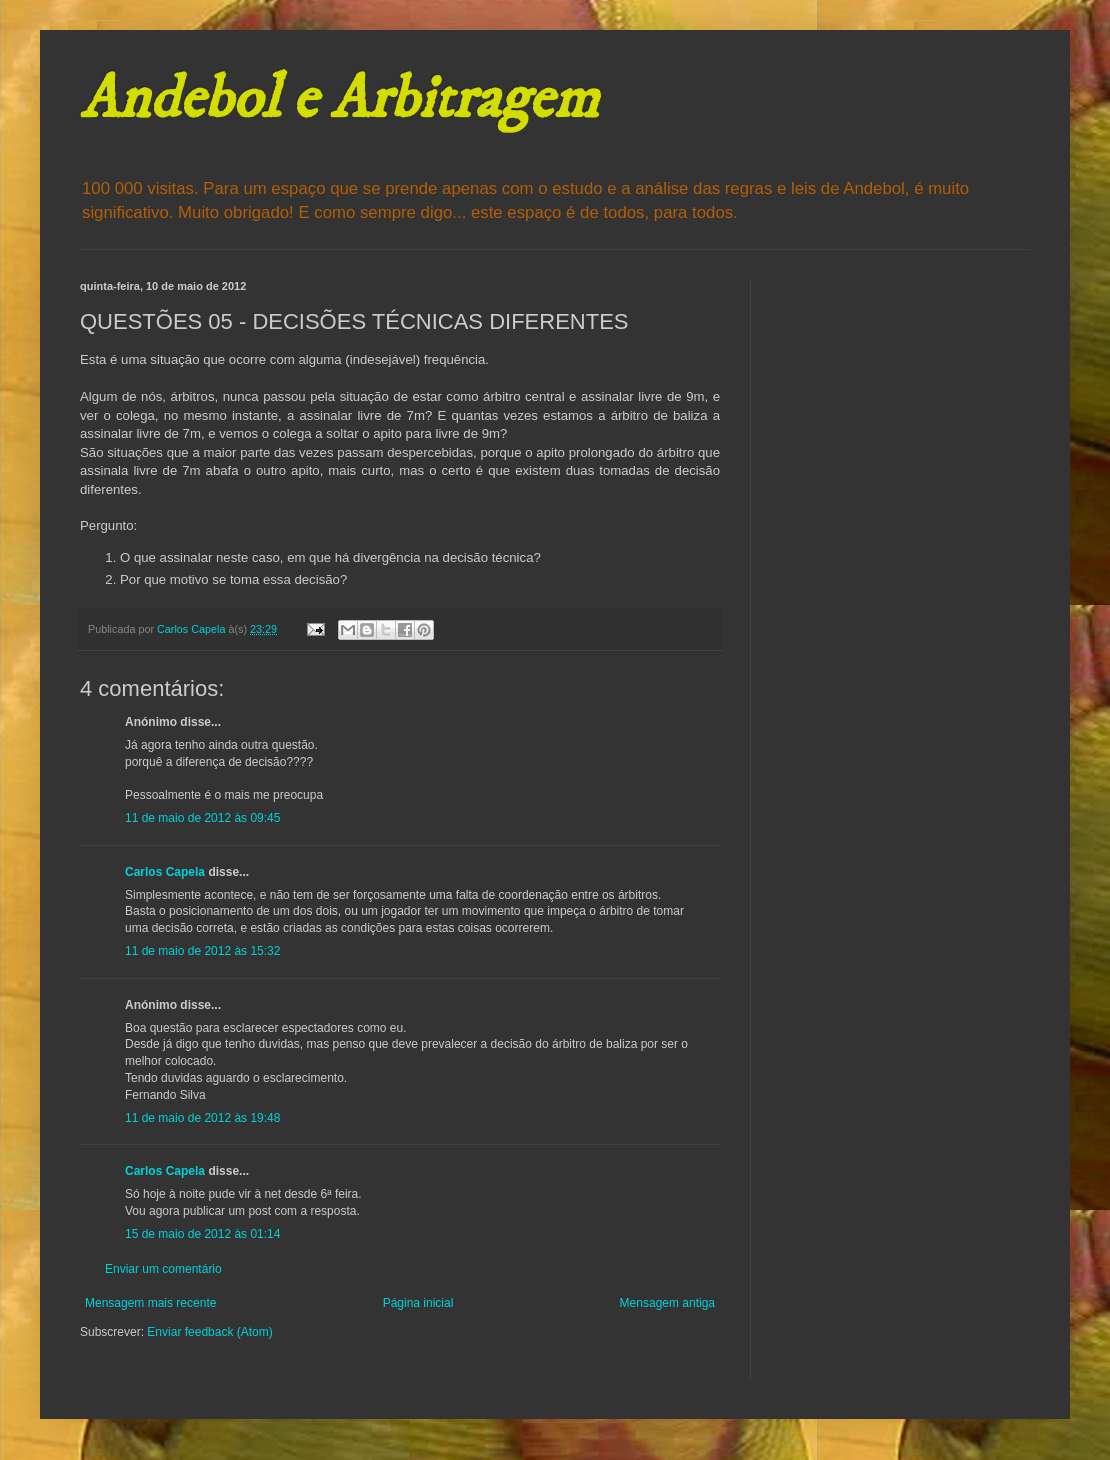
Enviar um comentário (163, 1269)
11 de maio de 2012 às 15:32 (202, 951)
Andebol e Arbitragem (339, 99)
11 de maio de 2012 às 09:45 (202, 818)
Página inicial (418, 1303)
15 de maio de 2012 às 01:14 (202, 1234)
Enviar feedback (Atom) (209, 1332)
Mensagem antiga (667, 1303)
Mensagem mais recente (150, 1303)
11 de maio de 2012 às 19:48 (202, 1118)
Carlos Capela (165, 872)
